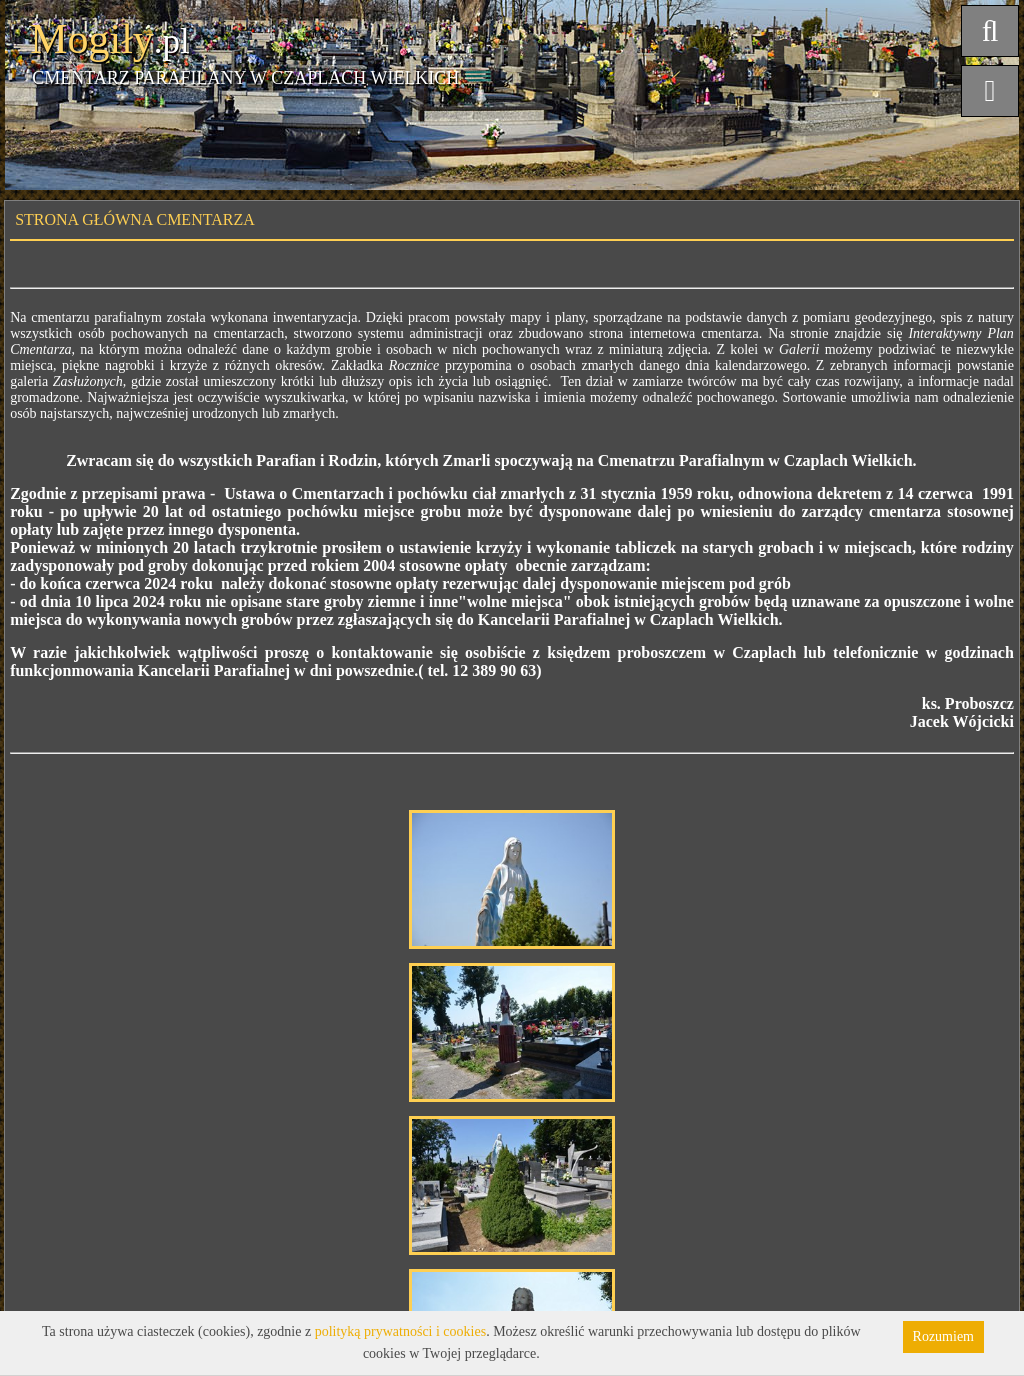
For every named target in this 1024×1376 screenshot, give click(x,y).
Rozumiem (943, 1336)
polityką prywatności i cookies (400, 1331)
